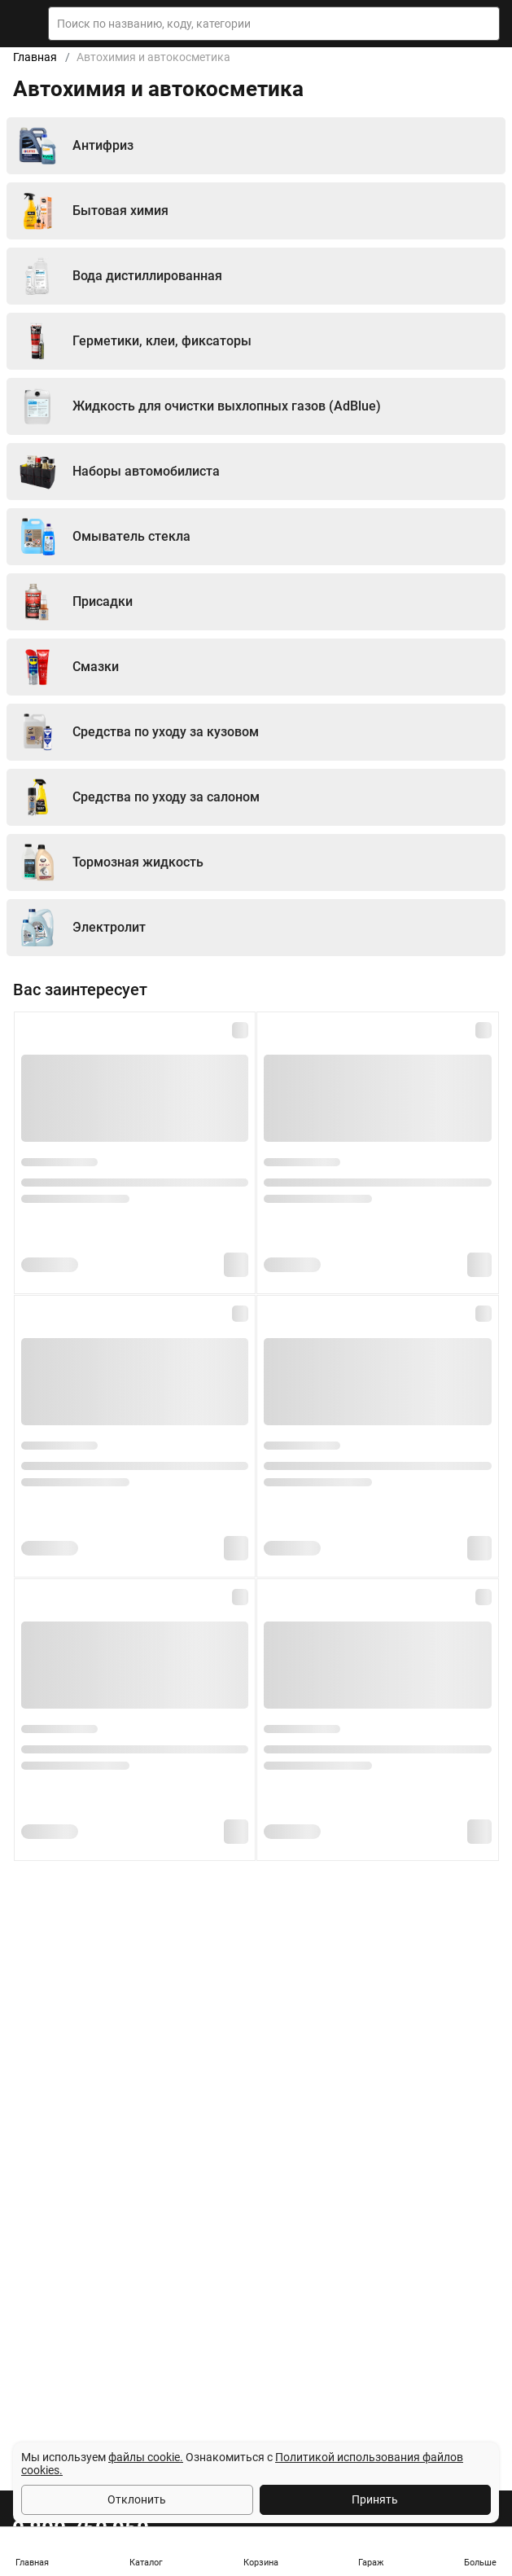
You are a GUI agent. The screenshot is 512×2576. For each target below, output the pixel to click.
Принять (375, 2499)
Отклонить (136, 2499)
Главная (35, 57)
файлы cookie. (145, 2457)
